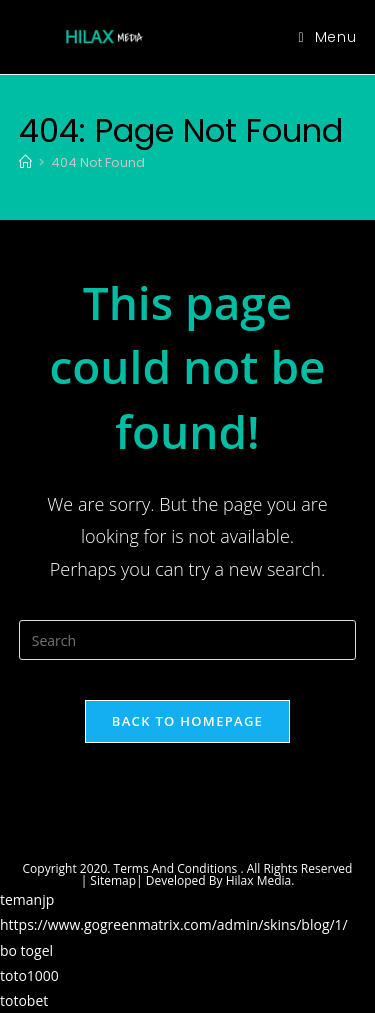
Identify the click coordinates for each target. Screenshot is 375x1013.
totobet (24, 1000)
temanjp (27, 899)
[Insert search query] (188, 640)
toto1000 (29, 975)
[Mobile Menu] (328, 37)
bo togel (26, 950)
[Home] (25, 162)
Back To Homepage (187, 721)
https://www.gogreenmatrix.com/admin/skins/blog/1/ (174, 924)
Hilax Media (259, 880)
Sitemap (113, 880)
